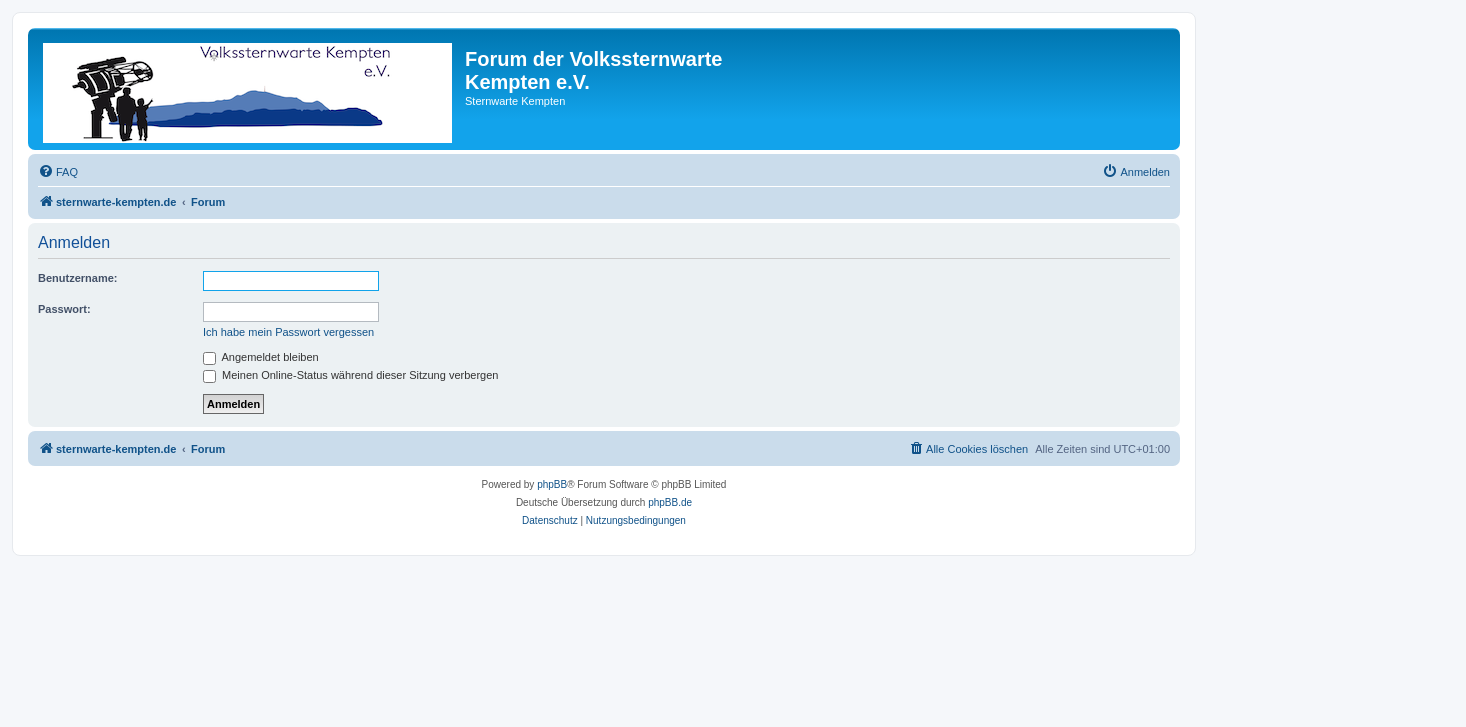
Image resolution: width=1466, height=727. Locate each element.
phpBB (552, 484)
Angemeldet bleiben (261, 357)
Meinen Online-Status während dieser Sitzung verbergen (350, 375)
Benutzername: (77, 278)
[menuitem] (58, 172)
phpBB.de (670, 502)
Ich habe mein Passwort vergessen (288, 332)
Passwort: (64, 309)
